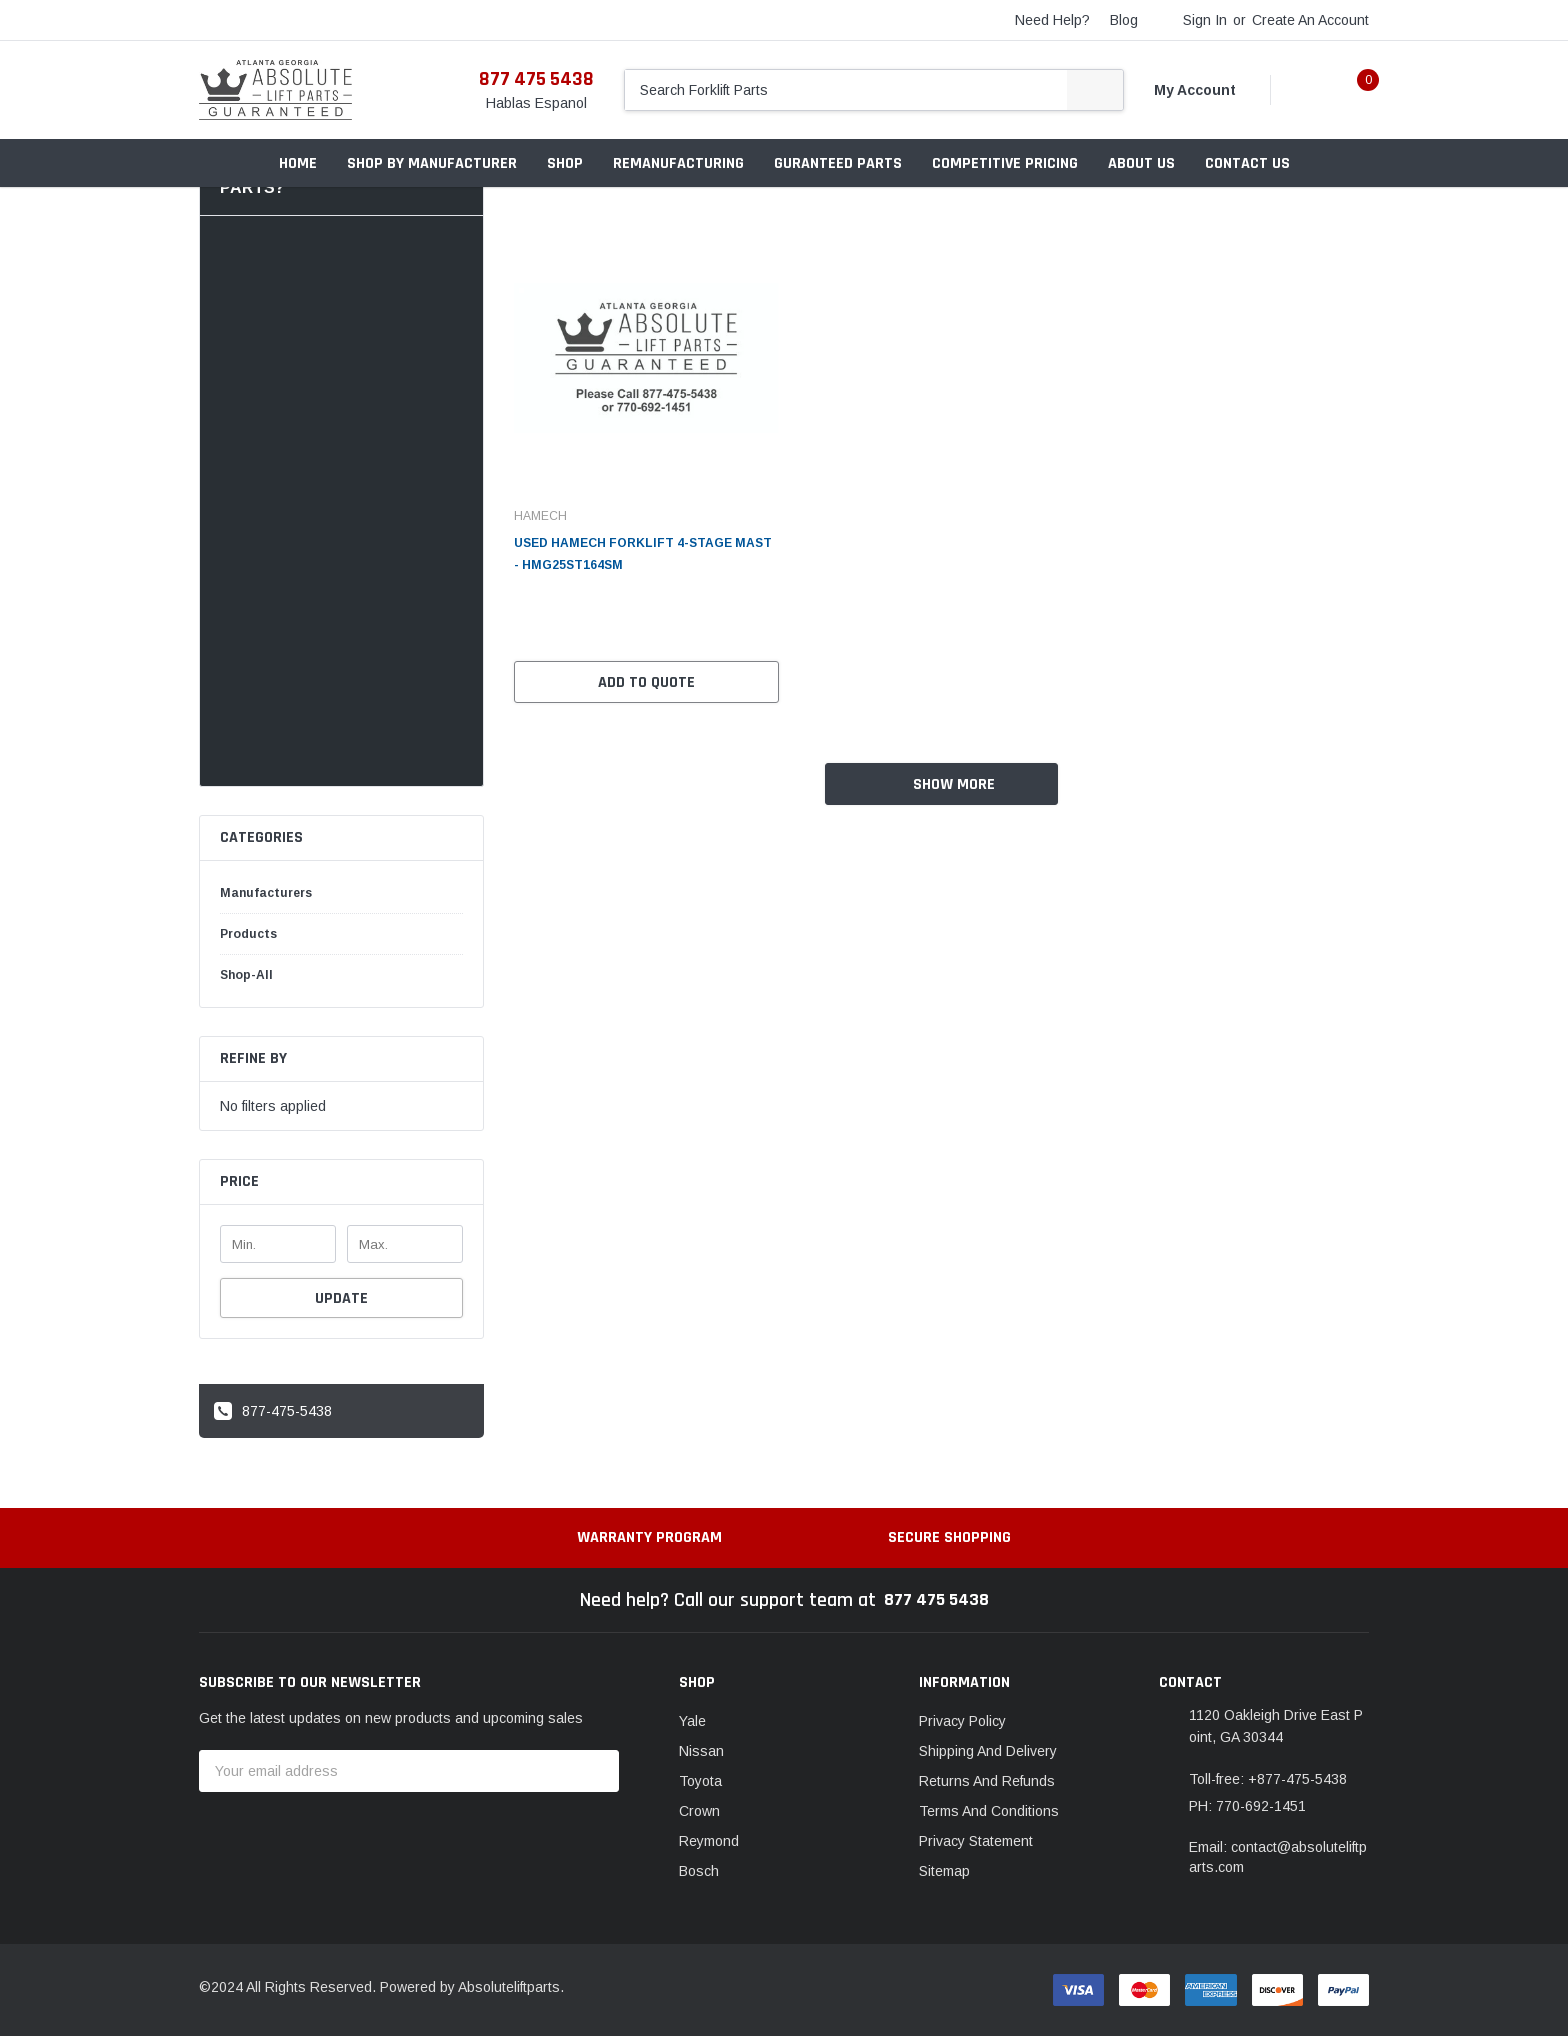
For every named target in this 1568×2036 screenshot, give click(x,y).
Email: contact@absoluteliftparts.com (1278, 1857)
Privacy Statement (976, 1841)
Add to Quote (646, 682)
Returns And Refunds (987, 1781)
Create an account (1310, 20)
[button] (341, 1182)
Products (248, 934)
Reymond (709, 1841)
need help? (1052, 20)
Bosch (699, 1871)
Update (341, 1298)
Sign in (1205, 20)
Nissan (701, 1751)
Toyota (700, 1781)
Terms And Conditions (989, 1811)
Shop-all (246, 975)
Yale (692, 1721)
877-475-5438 (273, 1411)
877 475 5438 (536, 79)
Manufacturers (266, 893)
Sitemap (944, 1871)
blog (1124, 20)
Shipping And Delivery (988, 1751)
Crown (699, 1811)
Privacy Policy (962, 1721)
